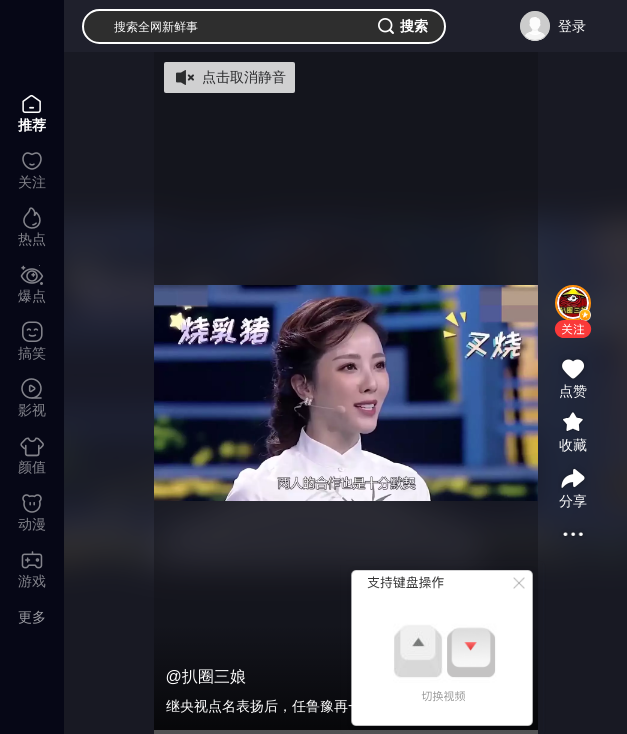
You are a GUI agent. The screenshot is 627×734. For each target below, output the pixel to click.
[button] (573, 329)
